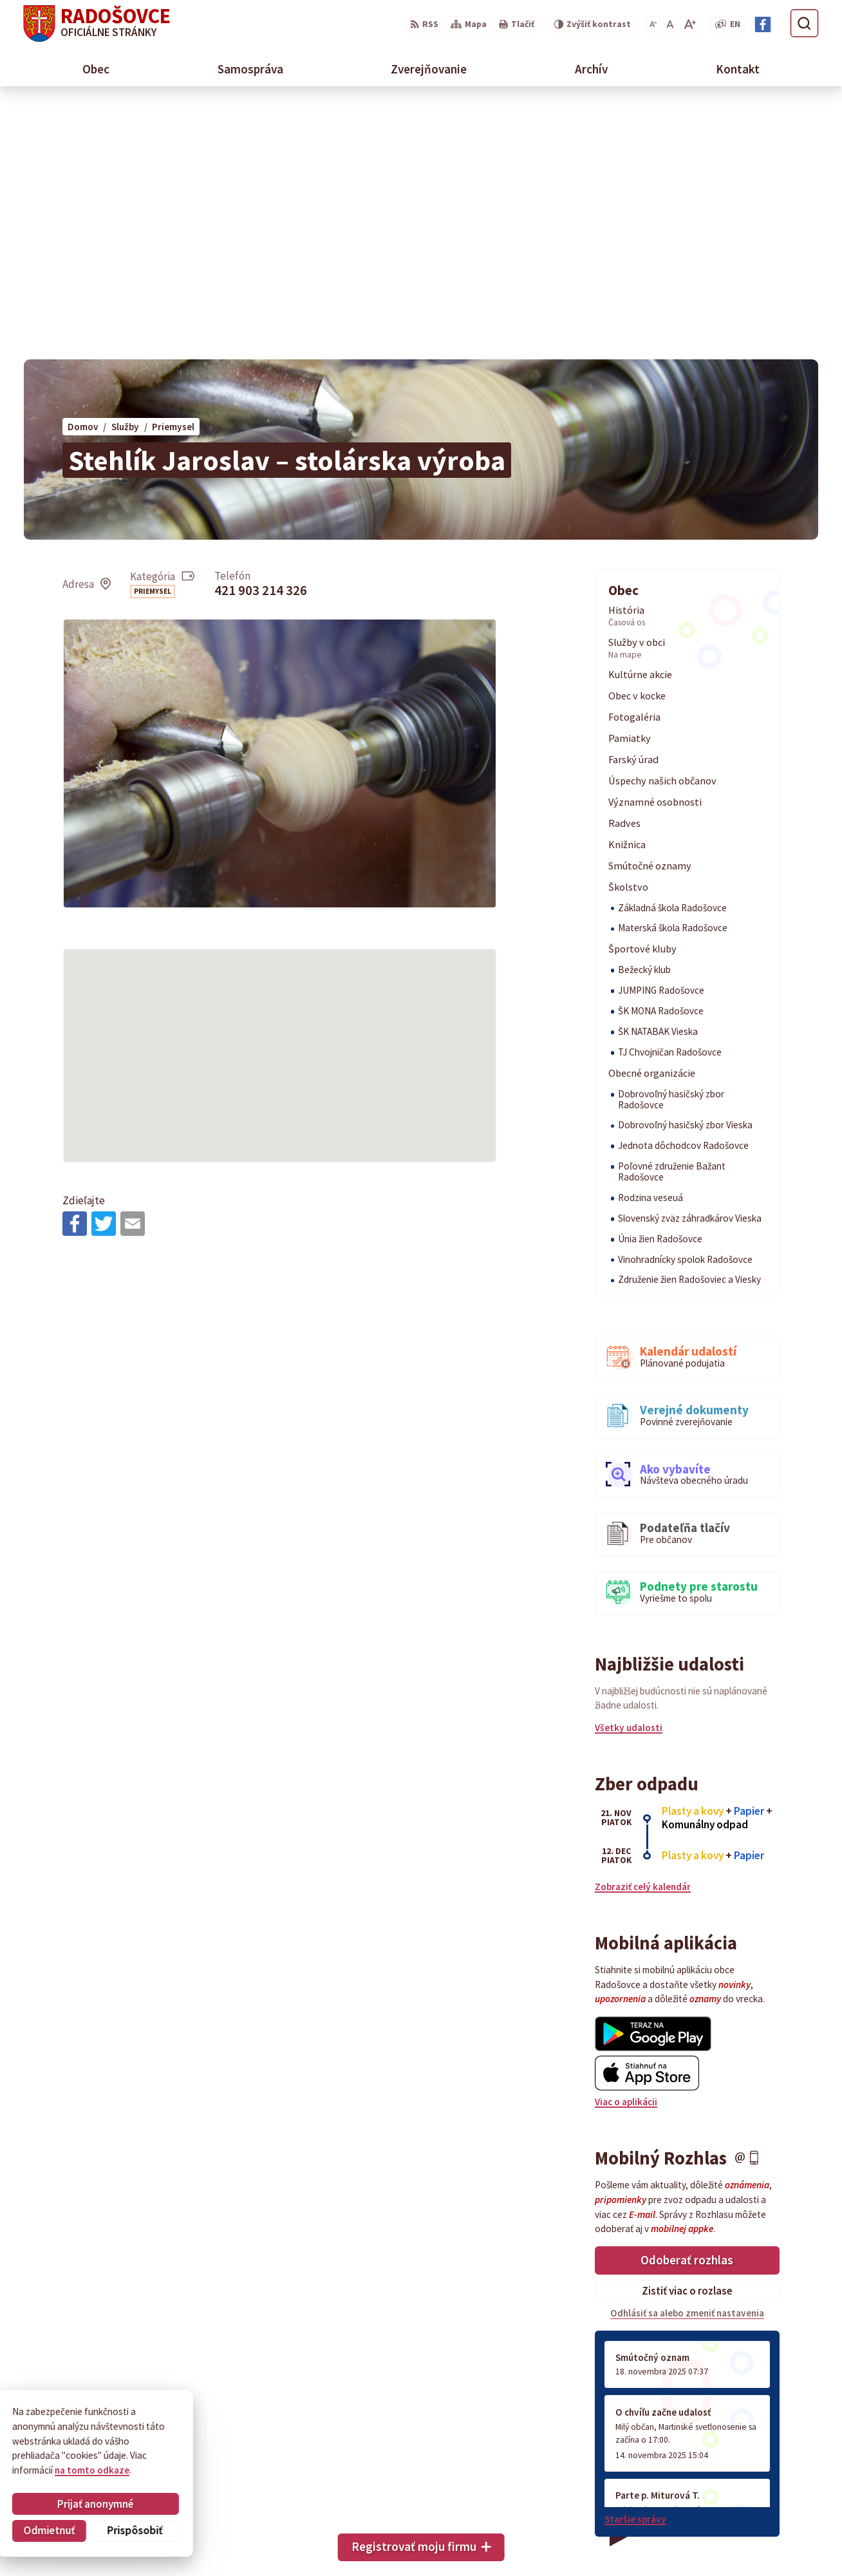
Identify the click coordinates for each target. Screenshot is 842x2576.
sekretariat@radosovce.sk (760, 2520)
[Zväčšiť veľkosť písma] (690, 24)
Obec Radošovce (128, 2449)
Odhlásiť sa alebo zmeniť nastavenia (687, 2060)
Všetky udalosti (628, 1474)
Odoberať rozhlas (687, 2006)
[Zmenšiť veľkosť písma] (652, 24)
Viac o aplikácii (626, 1848)
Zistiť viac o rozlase (687, 2037)
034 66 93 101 (730, 2505)
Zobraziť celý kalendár (643, 1633)
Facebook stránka (740, 2534)
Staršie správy (635, 2265)
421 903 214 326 (260, 337)
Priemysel (152, 338)
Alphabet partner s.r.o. (182, 2438)
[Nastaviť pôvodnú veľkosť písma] (670, 24)
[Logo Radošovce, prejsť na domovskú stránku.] (96, 23)
